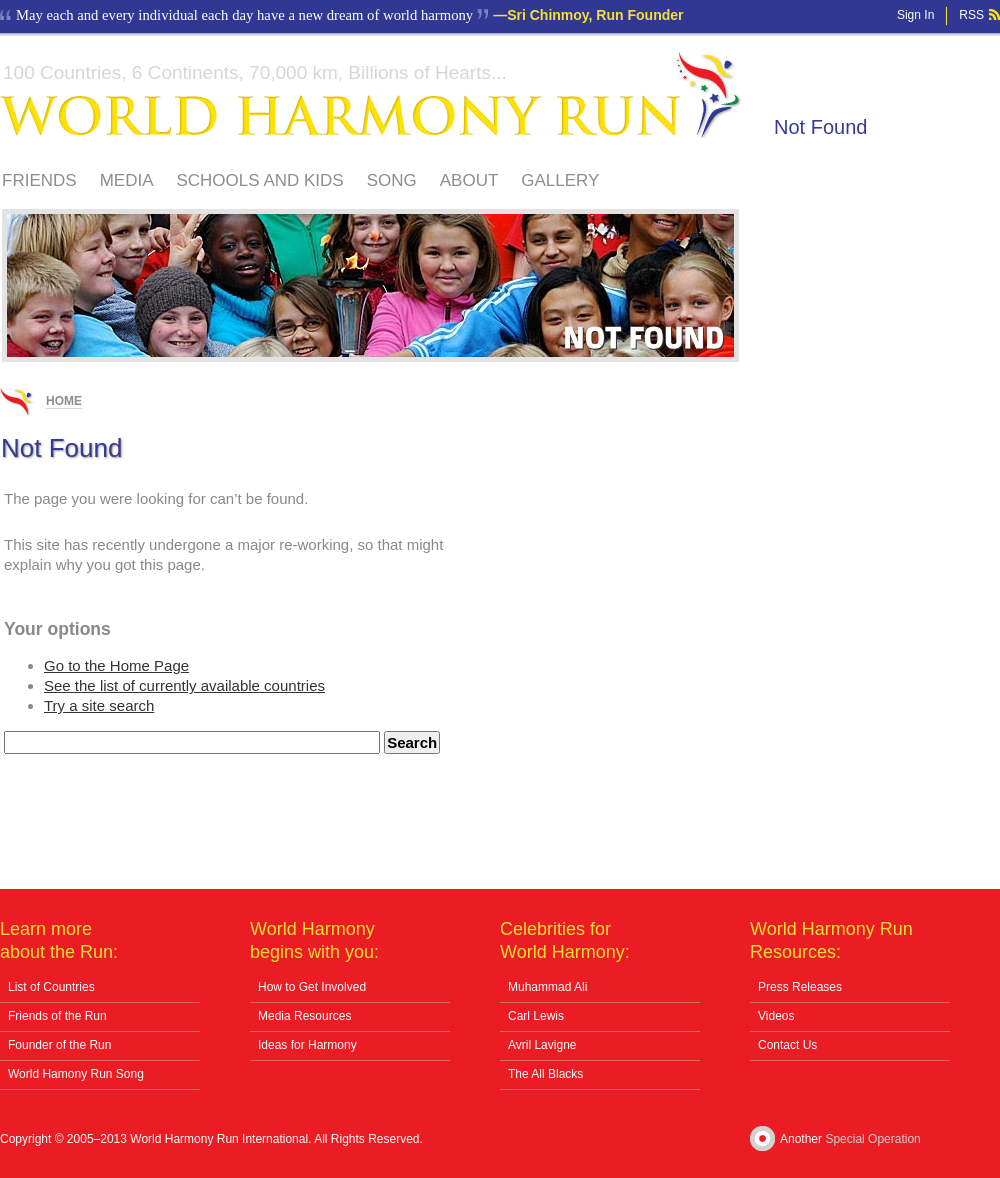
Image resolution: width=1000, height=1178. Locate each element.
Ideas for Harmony (307, 1045)
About (469, 180)
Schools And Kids (259, 180)
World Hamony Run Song (76, 1074)
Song (392, 180)
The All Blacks (545, 1074)
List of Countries (51, 987)
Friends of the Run (57, 1016)
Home (64, 401)
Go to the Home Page (116, 665)
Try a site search (99, 705)
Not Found (820, 127)
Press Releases (800, 987)
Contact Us (787, 1045)
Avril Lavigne (542, 1045)
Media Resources (304, 1016)
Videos (776, 1016)
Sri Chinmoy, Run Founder (595, 15)
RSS (971, 15)
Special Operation (872, 1139)
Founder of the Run (59, 1045)
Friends (39, 180)
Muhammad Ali (547, 987)
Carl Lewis (536, 1016)
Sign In (915, 15)
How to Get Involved (312, 987)
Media (127, 180)
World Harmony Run (371, 95)
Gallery (560, 180)
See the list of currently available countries (184, 685)
